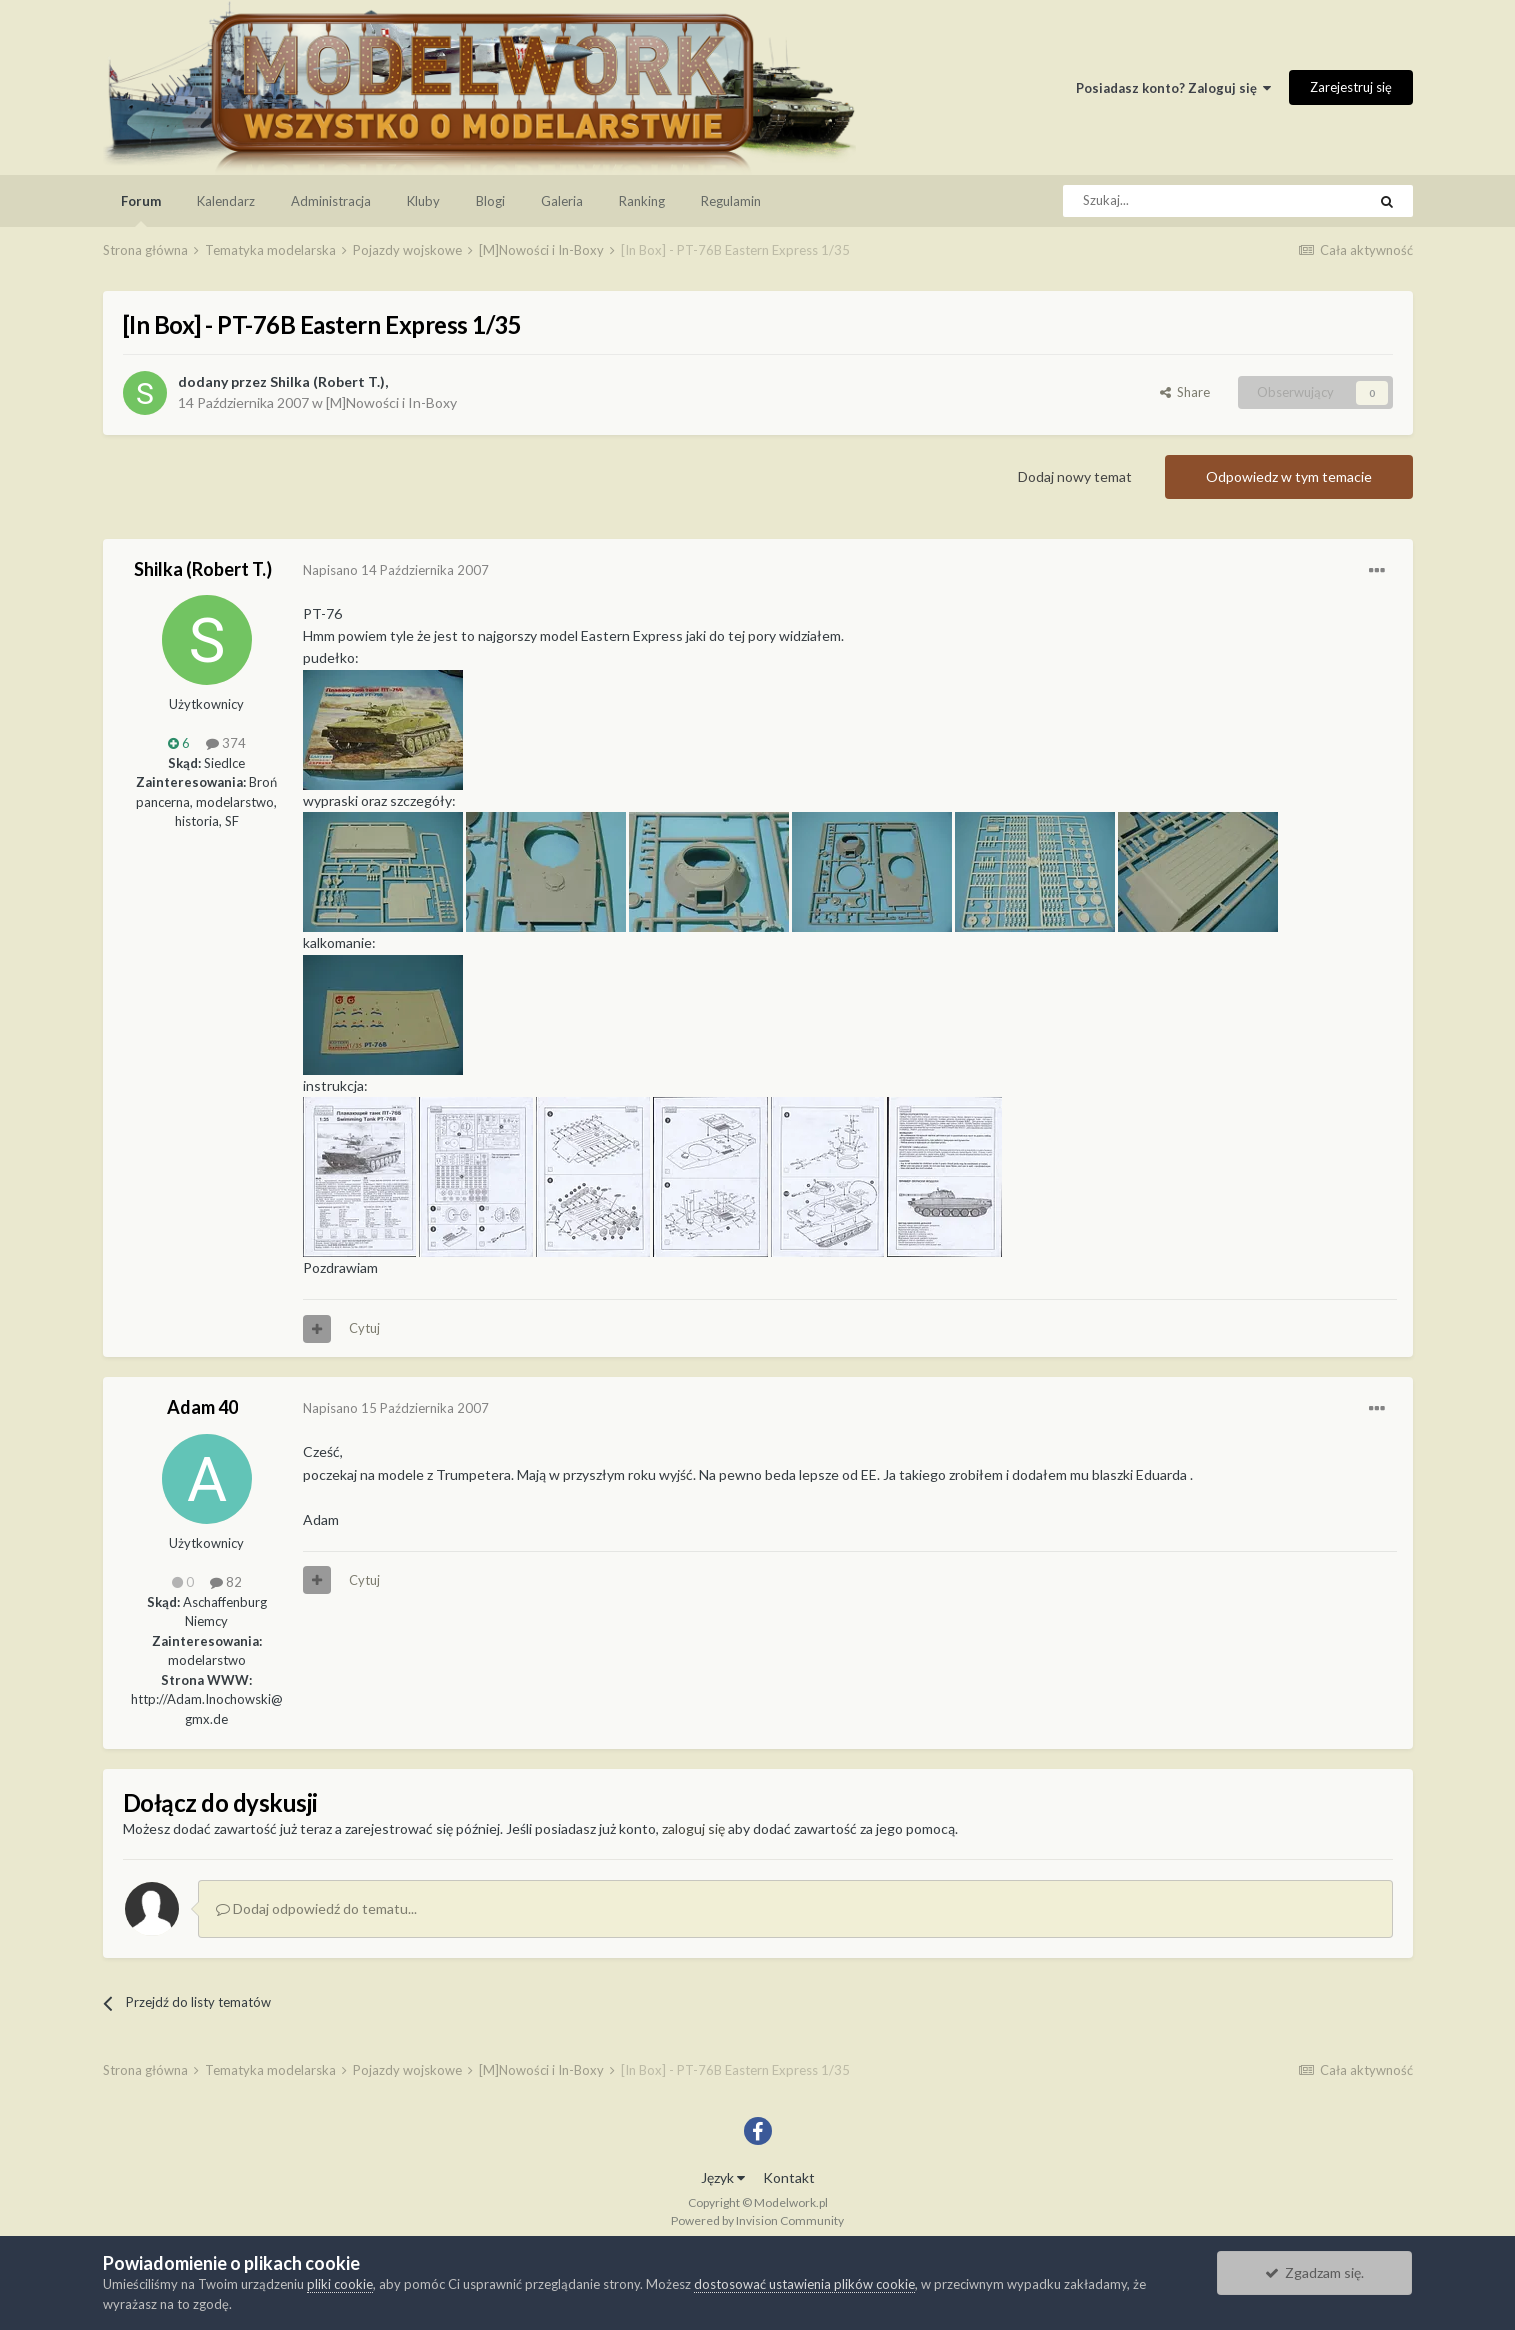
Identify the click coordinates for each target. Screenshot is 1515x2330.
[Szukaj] (1169, 201)
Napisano (396, 570)
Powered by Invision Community (757, 2220)
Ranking (642, 201)
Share (1185, 392)
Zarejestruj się (1351, 87)
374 (226, 743)
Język (723, 2177)
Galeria (562, 201)
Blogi (490, 201)
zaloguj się (693, 1828)
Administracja (331, 201)
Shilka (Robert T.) (327, 381)
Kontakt (789, 2177)
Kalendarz (226, 201)
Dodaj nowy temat (1075, 476)
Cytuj (364, 1328)
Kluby (423, 201)
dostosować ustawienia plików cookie (804, 2284)
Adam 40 (202, 1407)
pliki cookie (340, 2284)
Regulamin (731, 201)
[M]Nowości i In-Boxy (391, 402)
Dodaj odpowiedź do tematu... (316, 1908)
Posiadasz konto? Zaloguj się (1173, 88)
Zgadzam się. (1314, 2272)
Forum (141, 210)
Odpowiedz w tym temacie (1289, 476)
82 (226, 1582)
